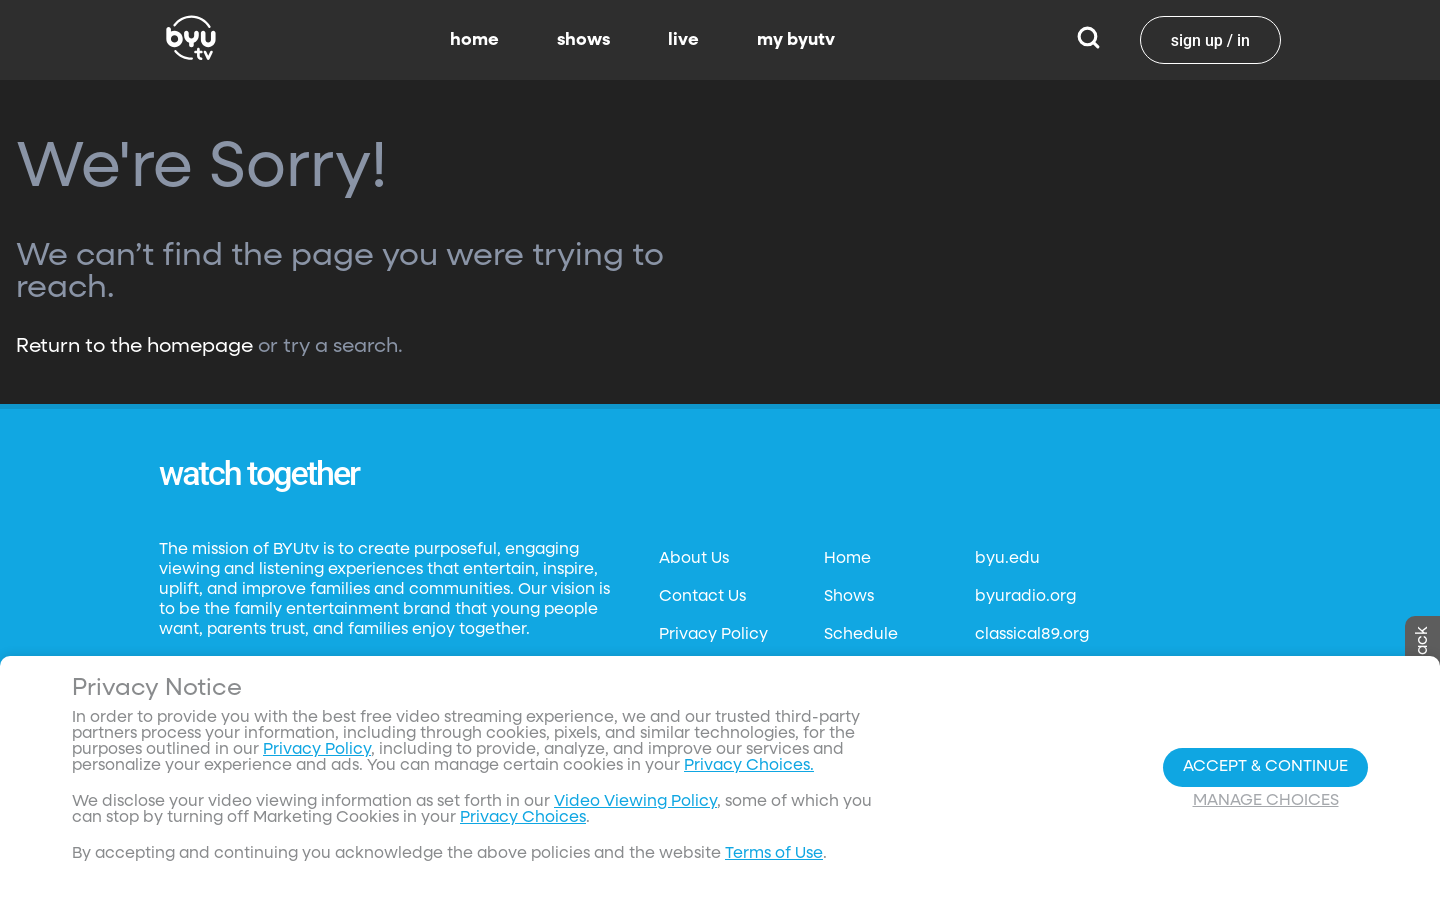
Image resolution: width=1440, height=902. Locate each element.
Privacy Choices (523, 818)
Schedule (861, 635)
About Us (694, 559)
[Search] (1088, 40)
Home (847, 559)
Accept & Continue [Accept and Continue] (1265, 767)
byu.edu (1007, 559)
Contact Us (702, 597)
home (474, 40)
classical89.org (1032, 635)
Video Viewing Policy (635, 802)
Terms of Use (774, 854)
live (683, 40)
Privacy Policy (713, 635)
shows (583, 40)
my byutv (796, 40)
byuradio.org (1025, 597)
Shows (849, 597)
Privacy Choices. (749, 766)
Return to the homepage (134, 346)
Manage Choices (1266, 801)
